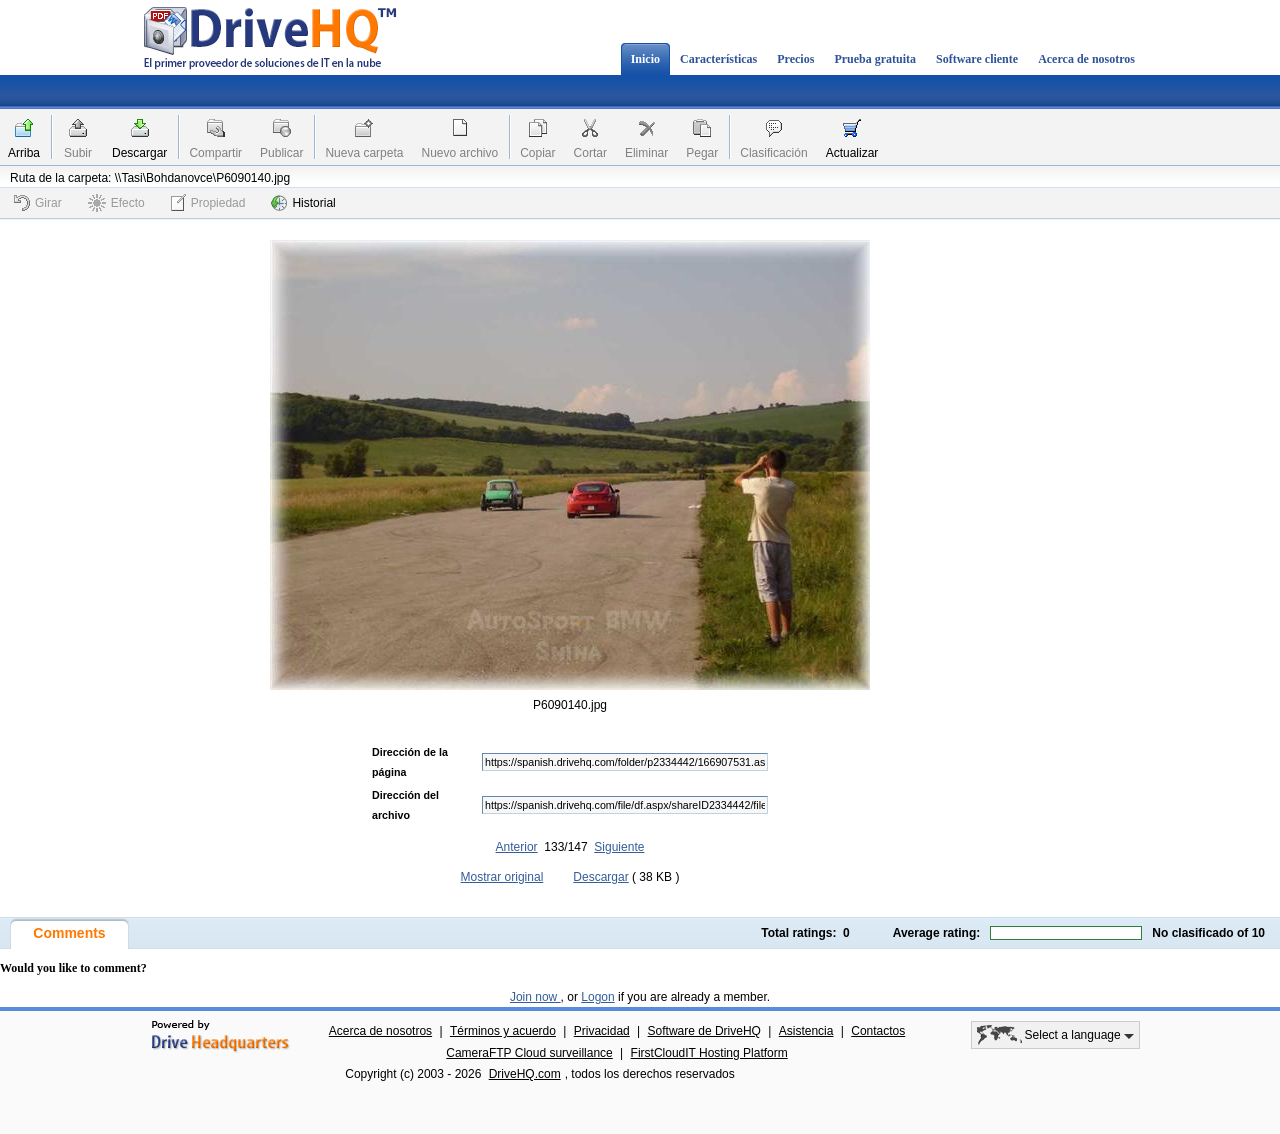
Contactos (878, 1031)
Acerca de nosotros (1086, 59)
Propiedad (208, 202)
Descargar (139, 153)
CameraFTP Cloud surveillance (529, 1053)
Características (718, 59)
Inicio (645, 59)
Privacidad (602, 1031)
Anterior (517, 847)
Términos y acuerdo (503, 1031)
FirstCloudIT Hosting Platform (709, 1053)
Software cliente (977, 59)
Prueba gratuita (875, 59)
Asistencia (806, 1031)
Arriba (24, 153)
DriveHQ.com (525, 1074)
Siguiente (619, 847)
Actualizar (852, 153)
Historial (303, 203)
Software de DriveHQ (704, 1031)
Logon (597, 997)
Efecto (116, 203)
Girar (38, 203)
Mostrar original (502, 877)
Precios (795, 59)
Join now (535, 997)
